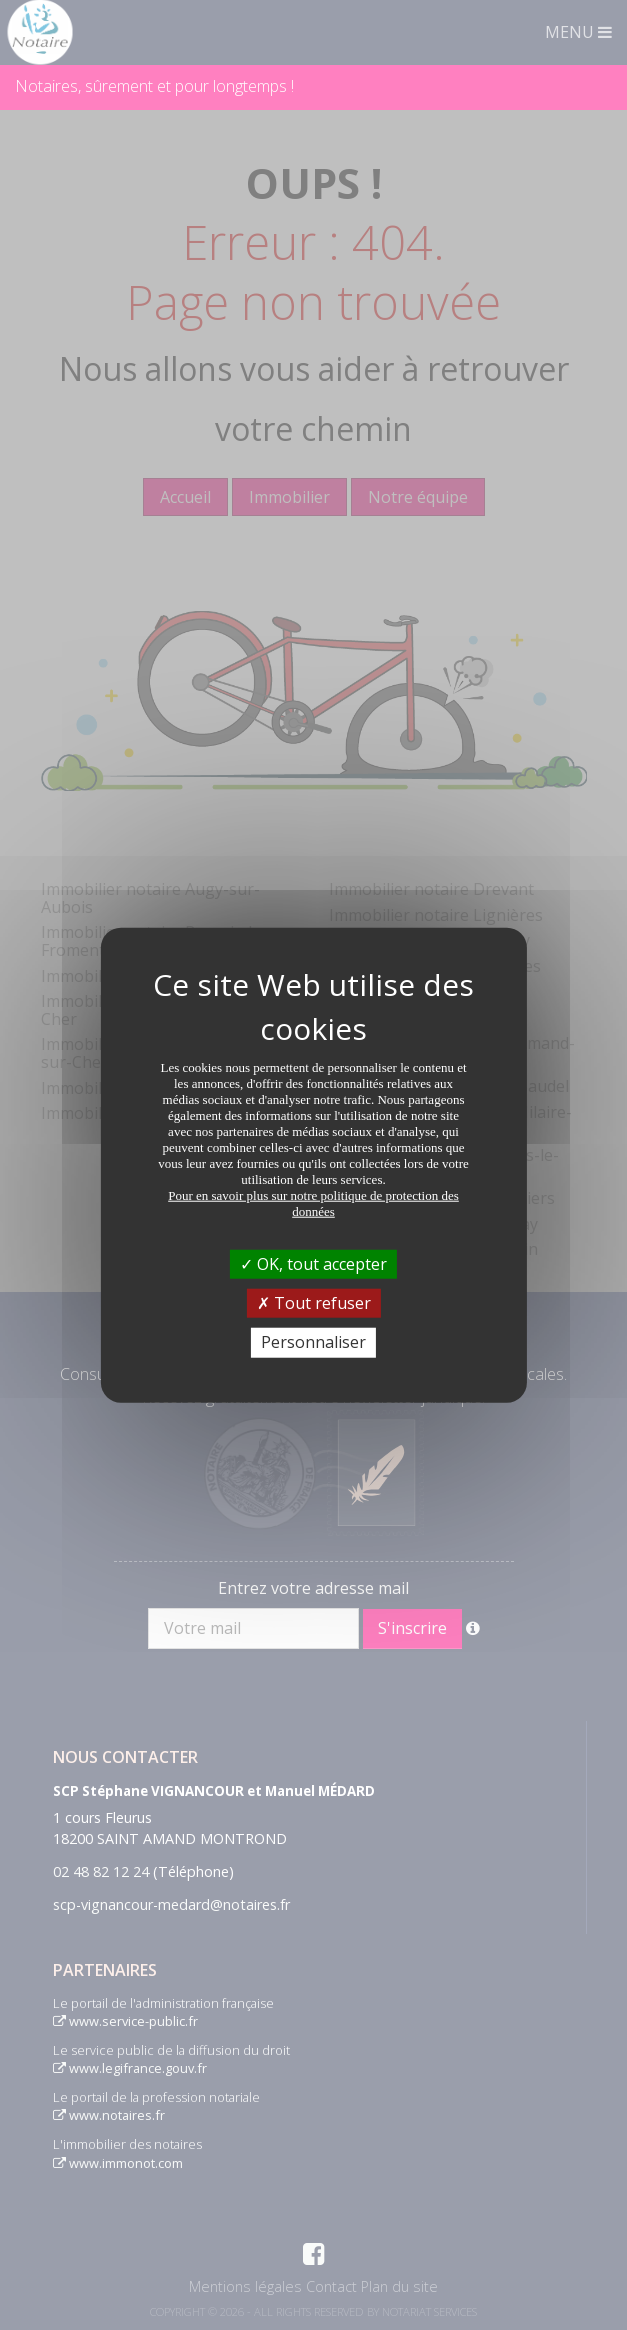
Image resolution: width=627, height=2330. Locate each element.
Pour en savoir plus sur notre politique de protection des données (313, 1203)
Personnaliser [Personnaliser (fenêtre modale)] (313, 1342)
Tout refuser (314, 1303)
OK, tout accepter (313, 1264)
